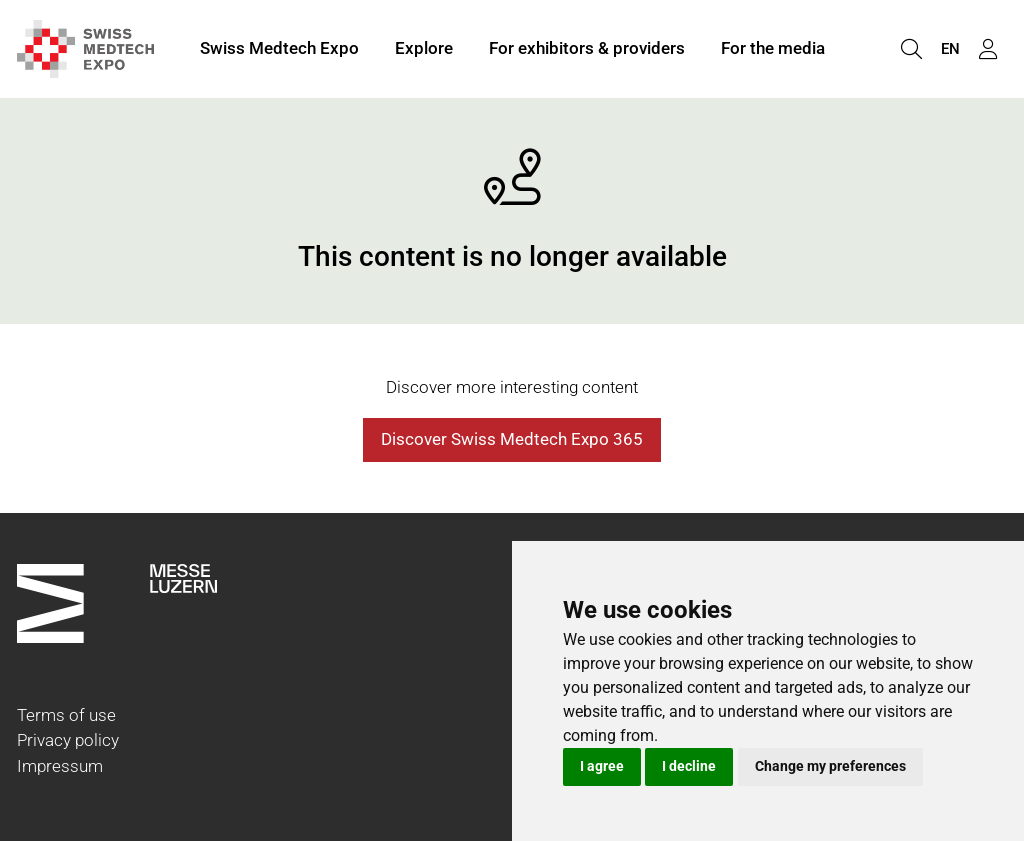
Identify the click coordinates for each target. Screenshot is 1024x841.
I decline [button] (689, 766)
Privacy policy (68, 740)
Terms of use (66, 715)
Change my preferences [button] (830, 766)
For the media (773, 48)
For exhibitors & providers (587, 48)
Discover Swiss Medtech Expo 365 (512, 439)
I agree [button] (602, 766)
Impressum (60, 766)
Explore (424, 48)
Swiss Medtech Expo (279, 48)
